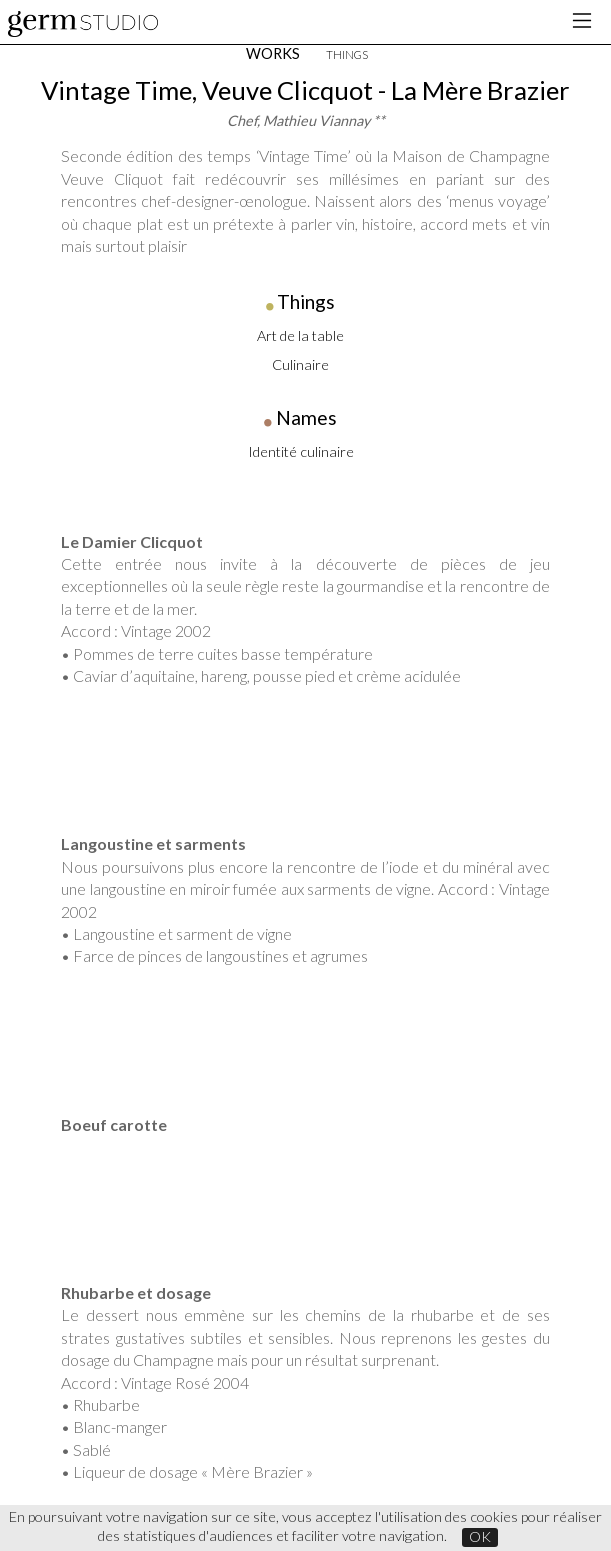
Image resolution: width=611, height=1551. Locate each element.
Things (306, 301)
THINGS (347, 54)
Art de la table (300, 335)
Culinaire (300, 364)
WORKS (273, 53)
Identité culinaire (301, 451)
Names (306, 417)
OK (480, 1536)
